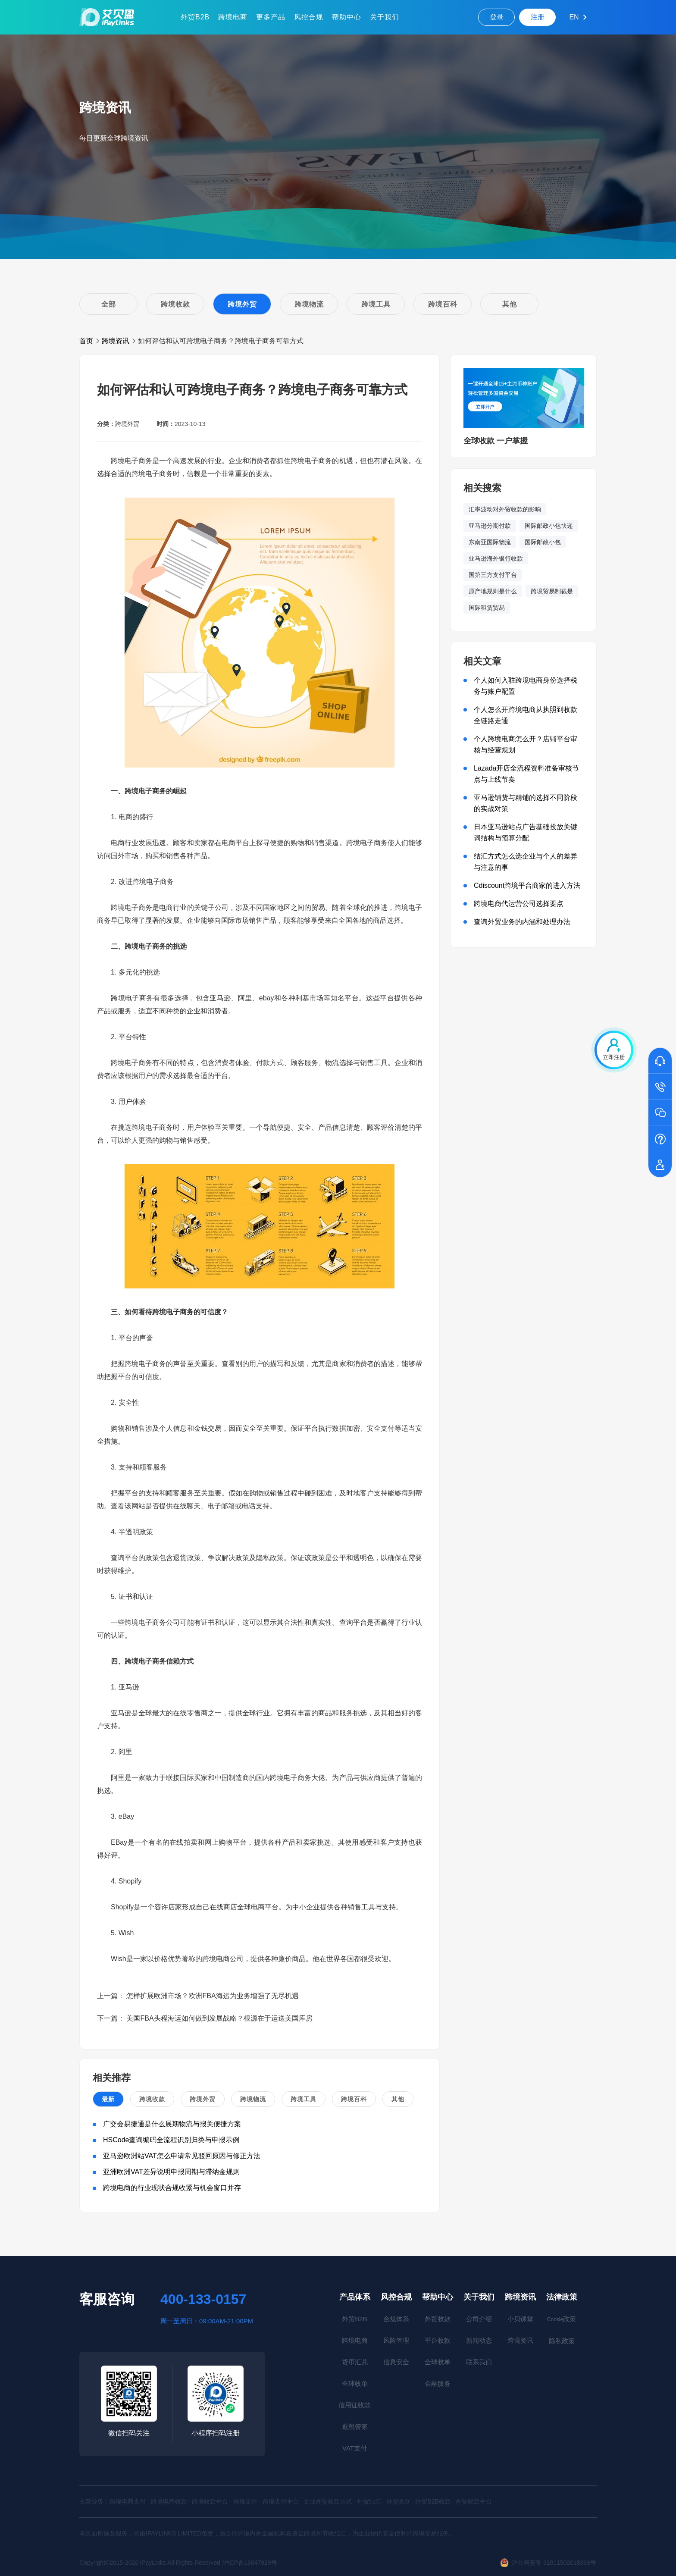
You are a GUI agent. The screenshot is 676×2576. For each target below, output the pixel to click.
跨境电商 (232, 17)
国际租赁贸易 (487, 607)
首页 (86, 341)
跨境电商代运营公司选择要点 (518, 903)
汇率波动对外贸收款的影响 (505, 509)
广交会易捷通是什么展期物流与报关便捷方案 (172, 2124)
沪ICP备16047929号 (249, 2562)
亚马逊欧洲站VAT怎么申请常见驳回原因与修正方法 (181, 2155)
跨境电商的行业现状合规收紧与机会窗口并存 (172, 2187)
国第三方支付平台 (493, 574)
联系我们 (479, 2362)
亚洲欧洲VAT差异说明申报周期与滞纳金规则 (171, 2171)
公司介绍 (479, 2318)
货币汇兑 (355, 2362)
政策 (561, 2318)
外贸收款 (438, 2318)
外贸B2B (195, 17)
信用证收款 (354, 2405)
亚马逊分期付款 (490, 525)
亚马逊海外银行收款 (496, 558)
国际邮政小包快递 (549, 525)
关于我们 (384, 17)
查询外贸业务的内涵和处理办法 (522, 921)
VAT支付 (354, 2448)
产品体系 (354, 2297)
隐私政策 (562, 2340)
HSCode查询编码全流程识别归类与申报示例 (171, 2140)
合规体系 (396, 2318)
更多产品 (270, 17)
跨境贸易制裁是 (552, 591)
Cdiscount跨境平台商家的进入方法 (527, 885)
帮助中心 (346, 17)
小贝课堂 (520, 2318)
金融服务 (438, 2383)
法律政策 (561, 2297)
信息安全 (396, 2362)
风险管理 (396, 2340)
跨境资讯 (115, 341)
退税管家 (355, 2426)
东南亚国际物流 (490, 542)
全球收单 (355, 2383)
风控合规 (308, 17)
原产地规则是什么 (493, 591)
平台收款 (438, 2340)
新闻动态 (479, 2340)
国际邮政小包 (543, 542)
